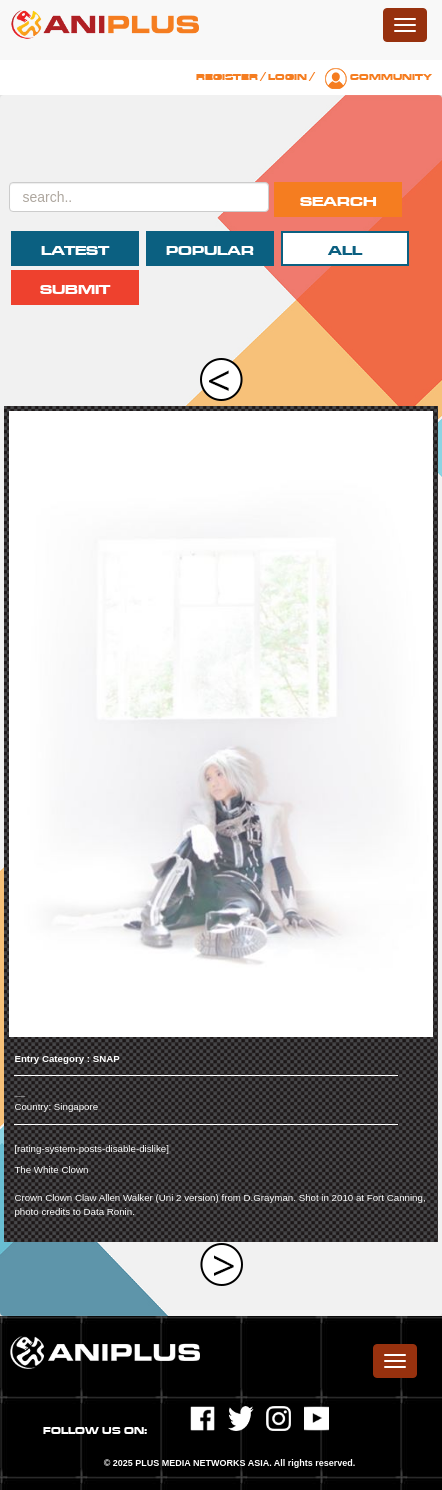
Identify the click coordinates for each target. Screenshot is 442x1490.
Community (391, 77)
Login (287, 77)
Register (227, 77)
